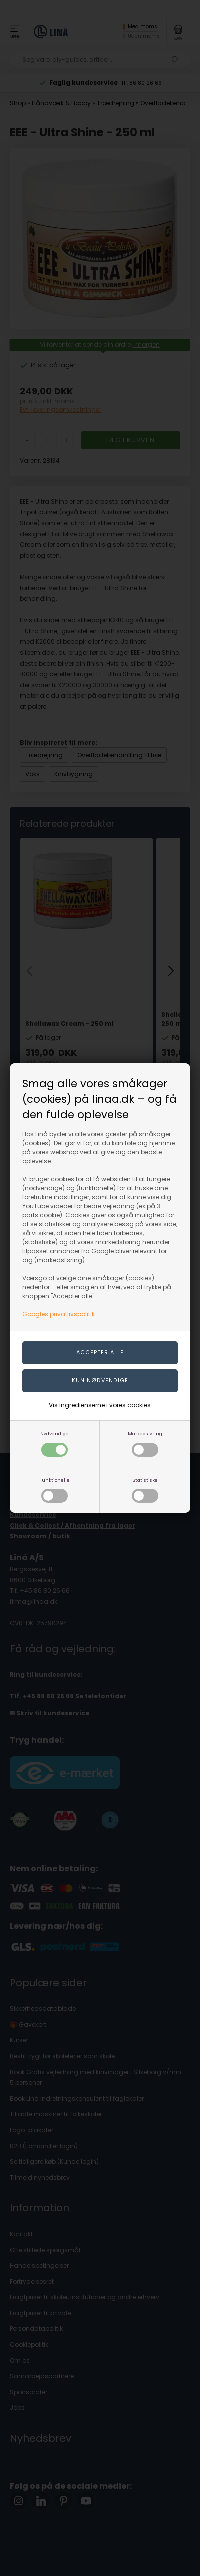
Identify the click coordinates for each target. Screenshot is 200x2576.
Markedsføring (145, 1443)
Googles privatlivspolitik (58, 1314)
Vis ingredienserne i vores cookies (100, 1405)
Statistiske (145, 1490)
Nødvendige (54, 1443)
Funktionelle (54, 1490)
